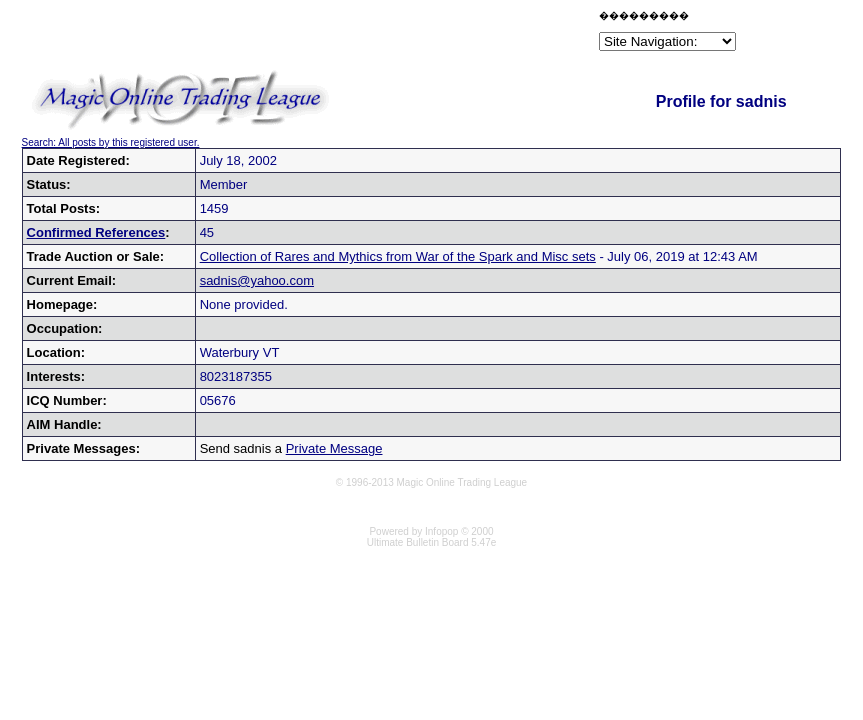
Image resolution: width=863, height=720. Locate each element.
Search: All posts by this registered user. (111, 142)
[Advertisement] (361, 34)
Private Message (334, 448)
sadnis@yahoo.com (257, 280)
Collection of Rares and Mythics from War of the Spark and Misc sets (398, 256)
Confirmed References (96, 232)
